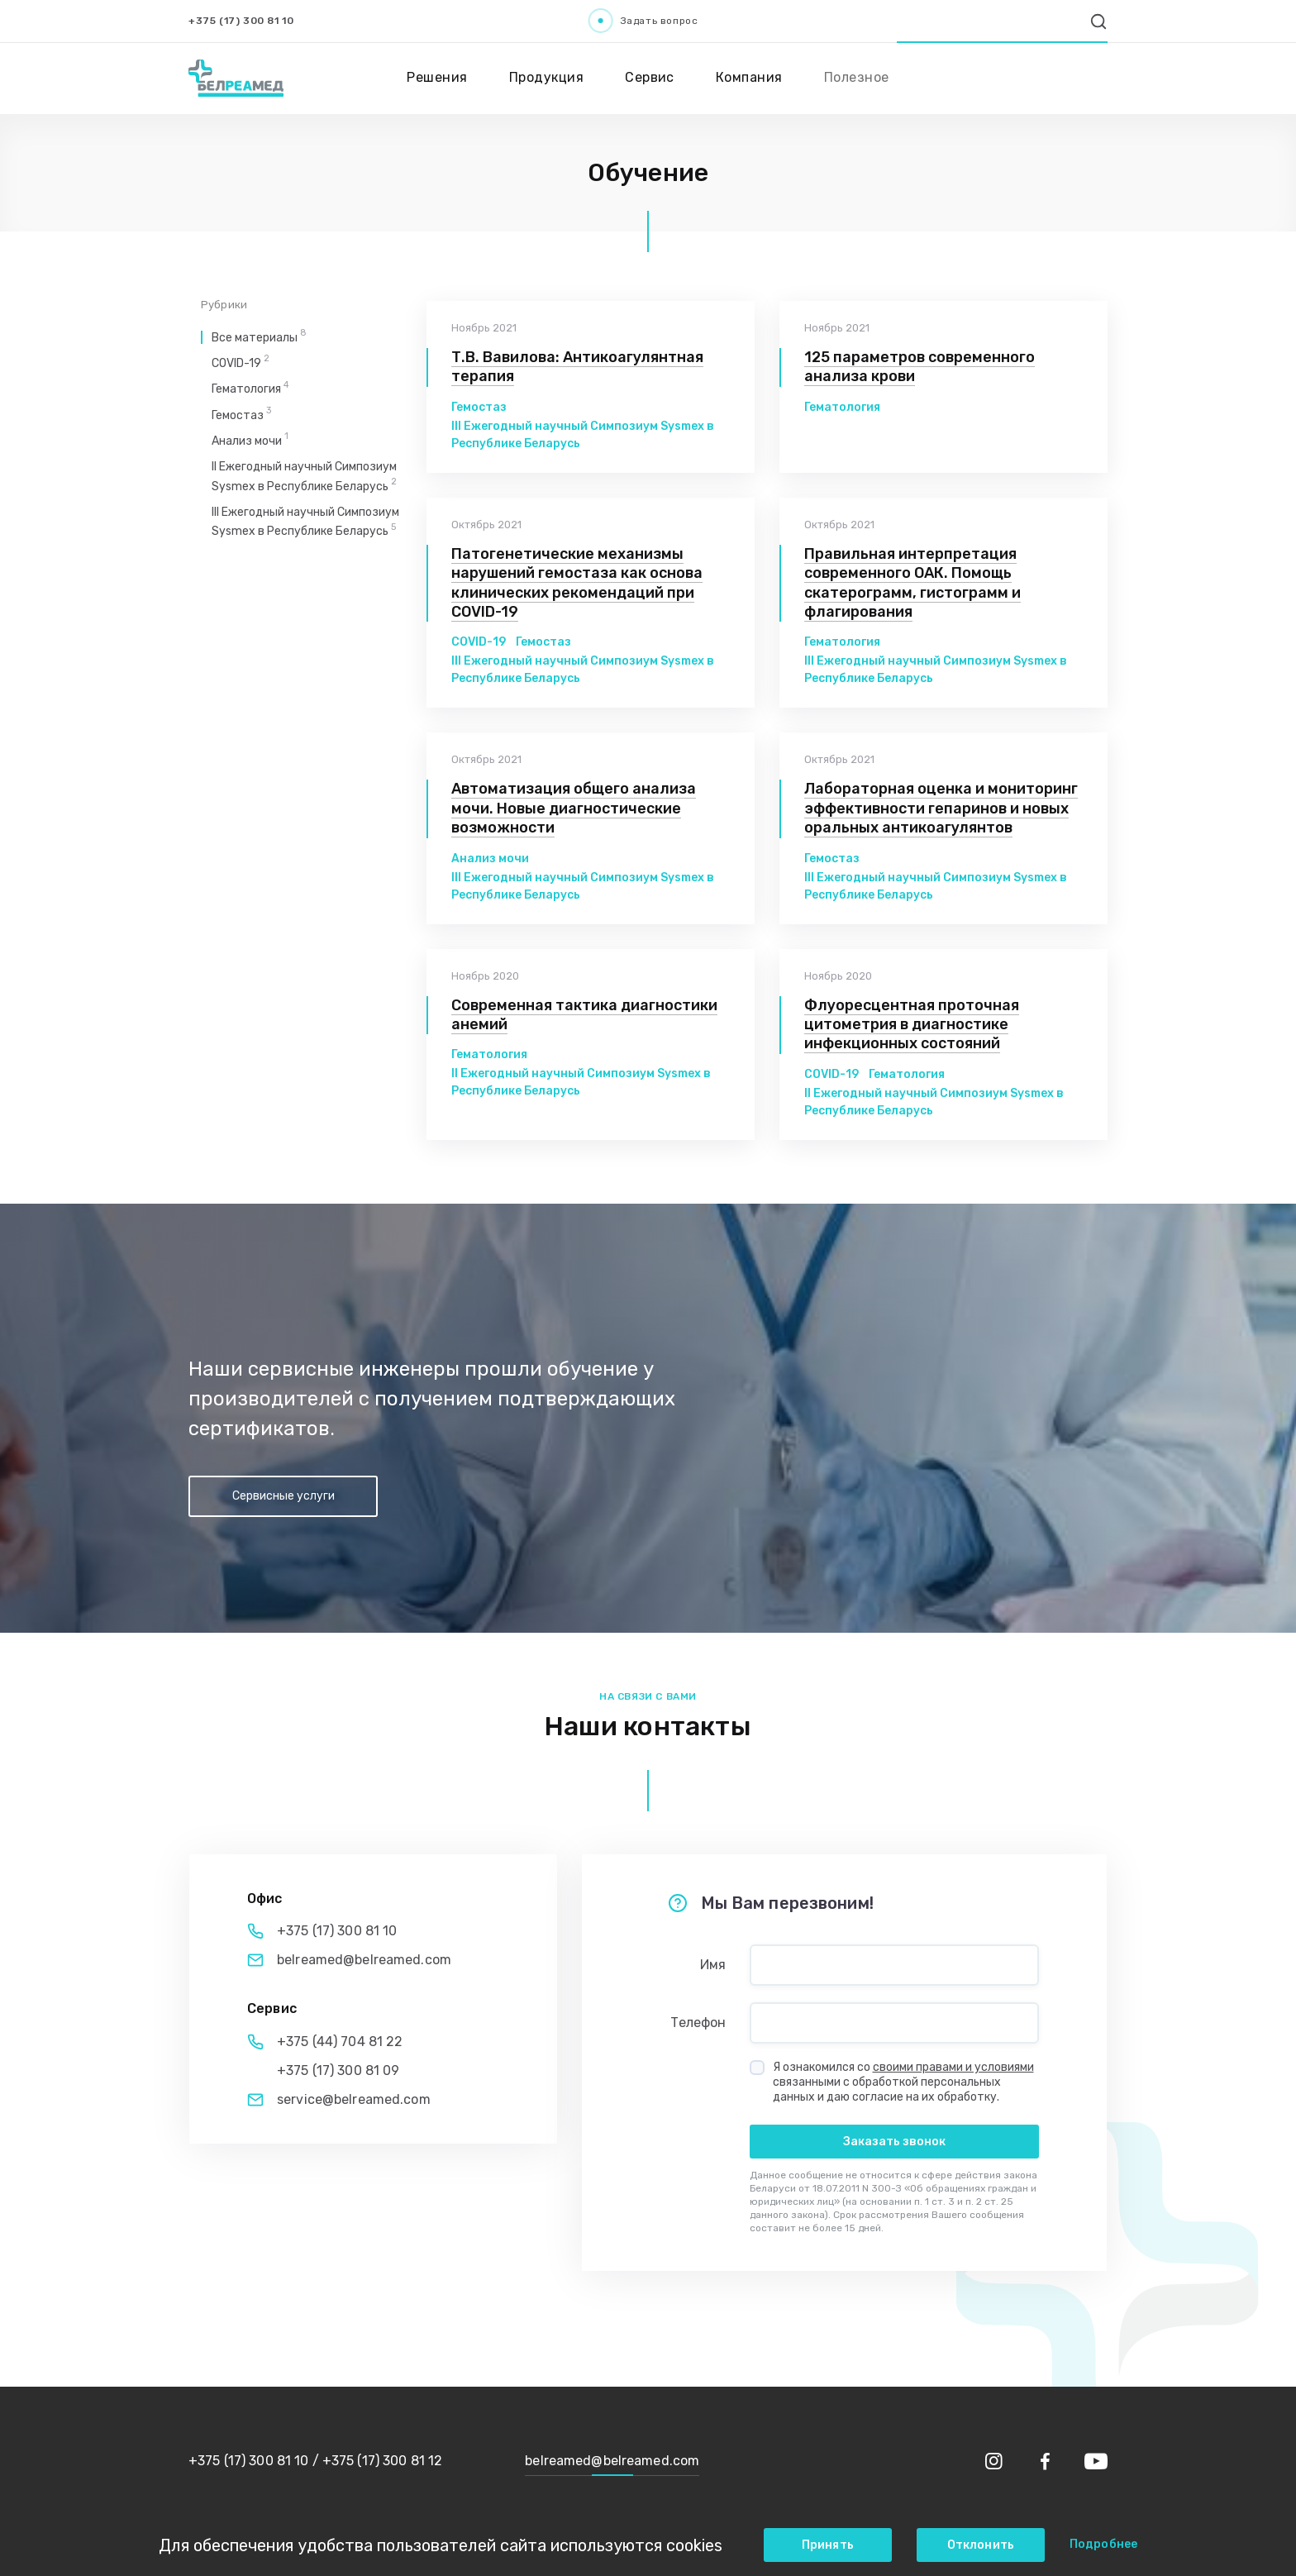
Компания (749, 77)
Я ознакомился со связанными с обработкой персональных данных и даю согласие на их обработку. (903, 2082)
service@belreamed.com (354, 2099)
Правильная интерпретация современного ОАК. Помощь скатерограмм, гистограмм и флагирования (912, 583)
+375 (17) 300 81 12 (382, 2461)
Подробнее (1103, 2544)
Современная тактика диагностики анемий (584, 1014)
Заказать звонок (894, 2142)
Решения (437, 77)
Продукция (546, 77)
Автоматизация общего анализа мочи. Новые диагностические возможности (573, 808)
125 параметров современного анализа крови (919, 366)
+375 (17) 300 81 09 (338, 2070)
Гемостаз (479, 407)
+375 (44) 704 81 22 (340, 2041)
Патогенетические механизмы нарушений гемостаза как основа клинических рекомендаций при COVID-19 (577, 583)
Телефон (698, 2022)
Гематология (842, 407)
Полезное (856, 77)
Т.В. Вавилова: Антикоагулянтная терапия (577, 366)
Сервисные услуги (283, 1496)
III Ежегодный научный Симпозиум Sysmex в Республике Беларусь (582, 435)
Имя (713, 1965)
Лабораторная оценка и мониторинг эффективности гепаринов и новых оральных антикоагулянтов (941, 808)
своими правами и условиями (953, 2067)
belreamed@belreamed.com (364, 1960)
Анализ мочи (490, 859)
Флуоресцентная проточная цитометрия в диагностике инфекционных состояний (911, 1024)
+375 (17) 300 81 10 (240, 20)
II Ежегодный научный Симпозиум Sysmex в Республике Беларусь (581, 1082)
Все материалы (259, 338)
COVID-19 (478, 642)
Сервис (649, 77)
